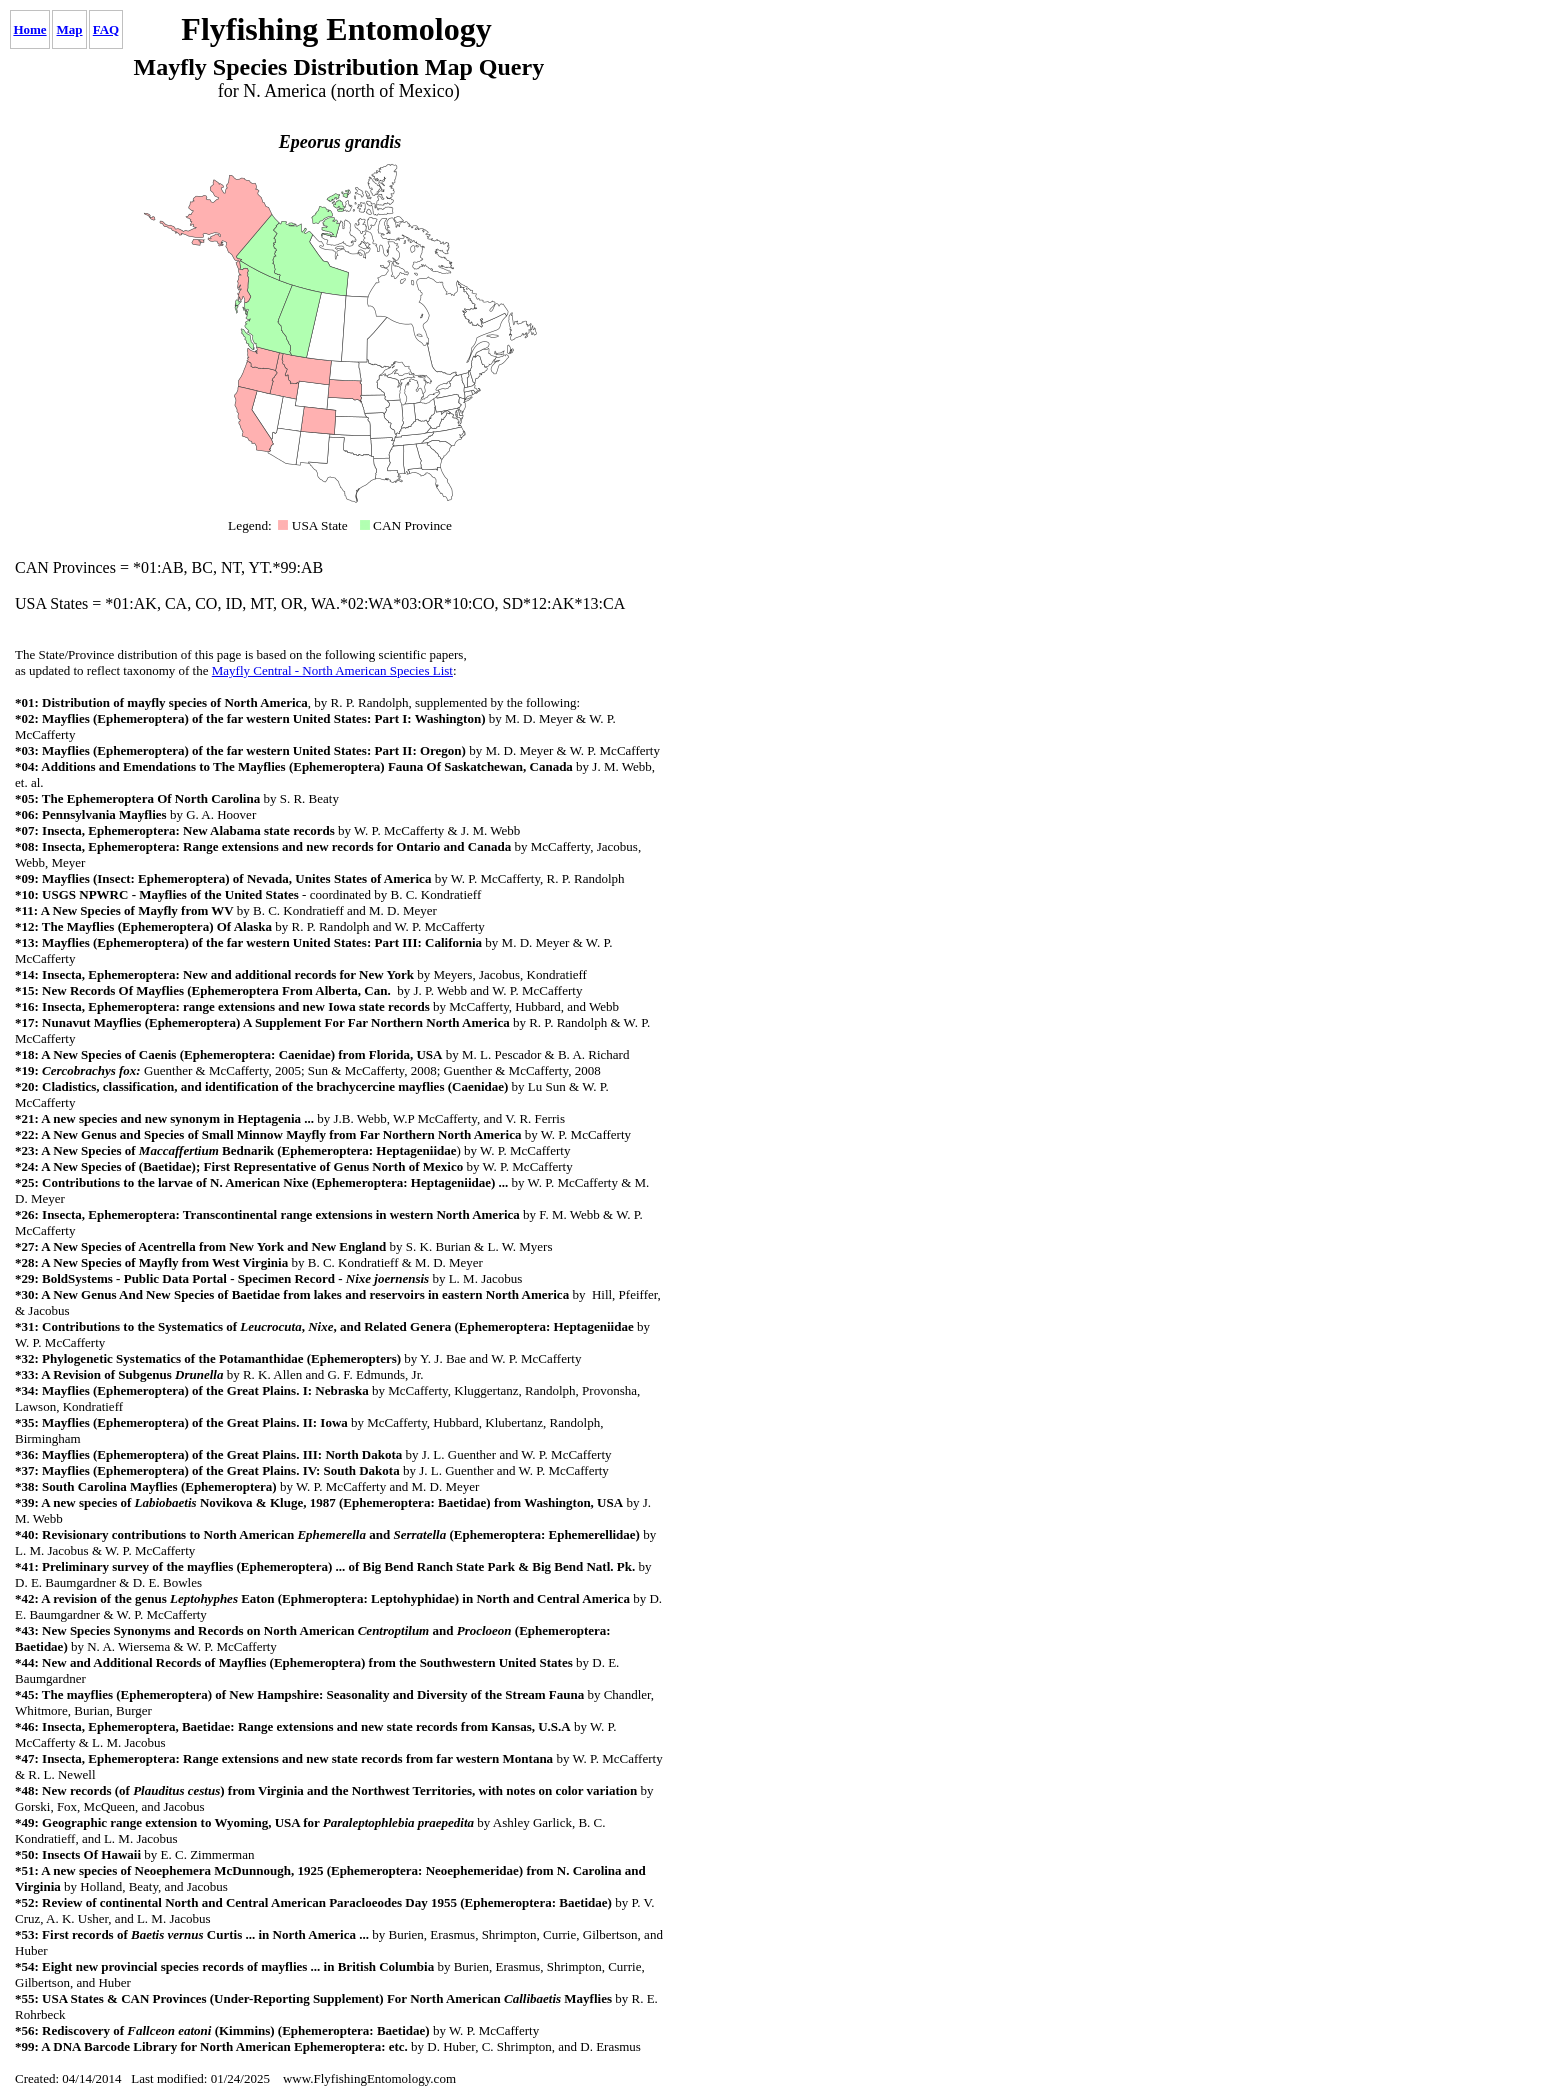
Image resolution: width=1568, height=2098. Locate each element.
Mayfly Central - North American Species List (332, 670)
